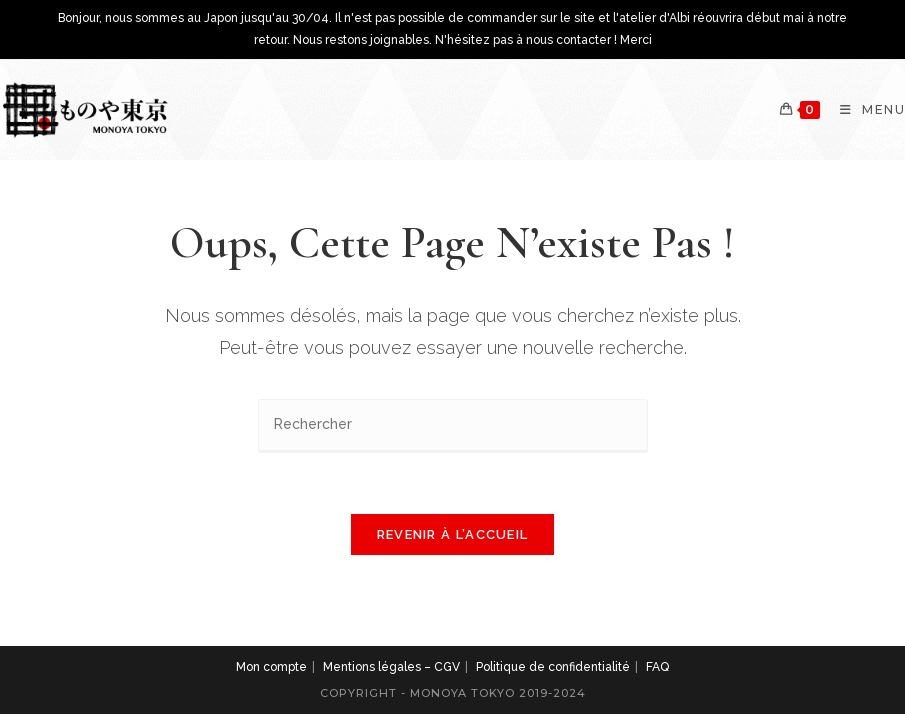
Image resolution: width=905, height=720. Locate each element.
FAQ (657, 667)
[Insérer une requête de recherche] (453, 425)
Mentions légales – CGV (391, 667)
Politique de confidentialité (553, 667)
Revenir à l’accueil (453, 534)
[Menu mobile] (865, 109)
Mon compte (271, 667)
